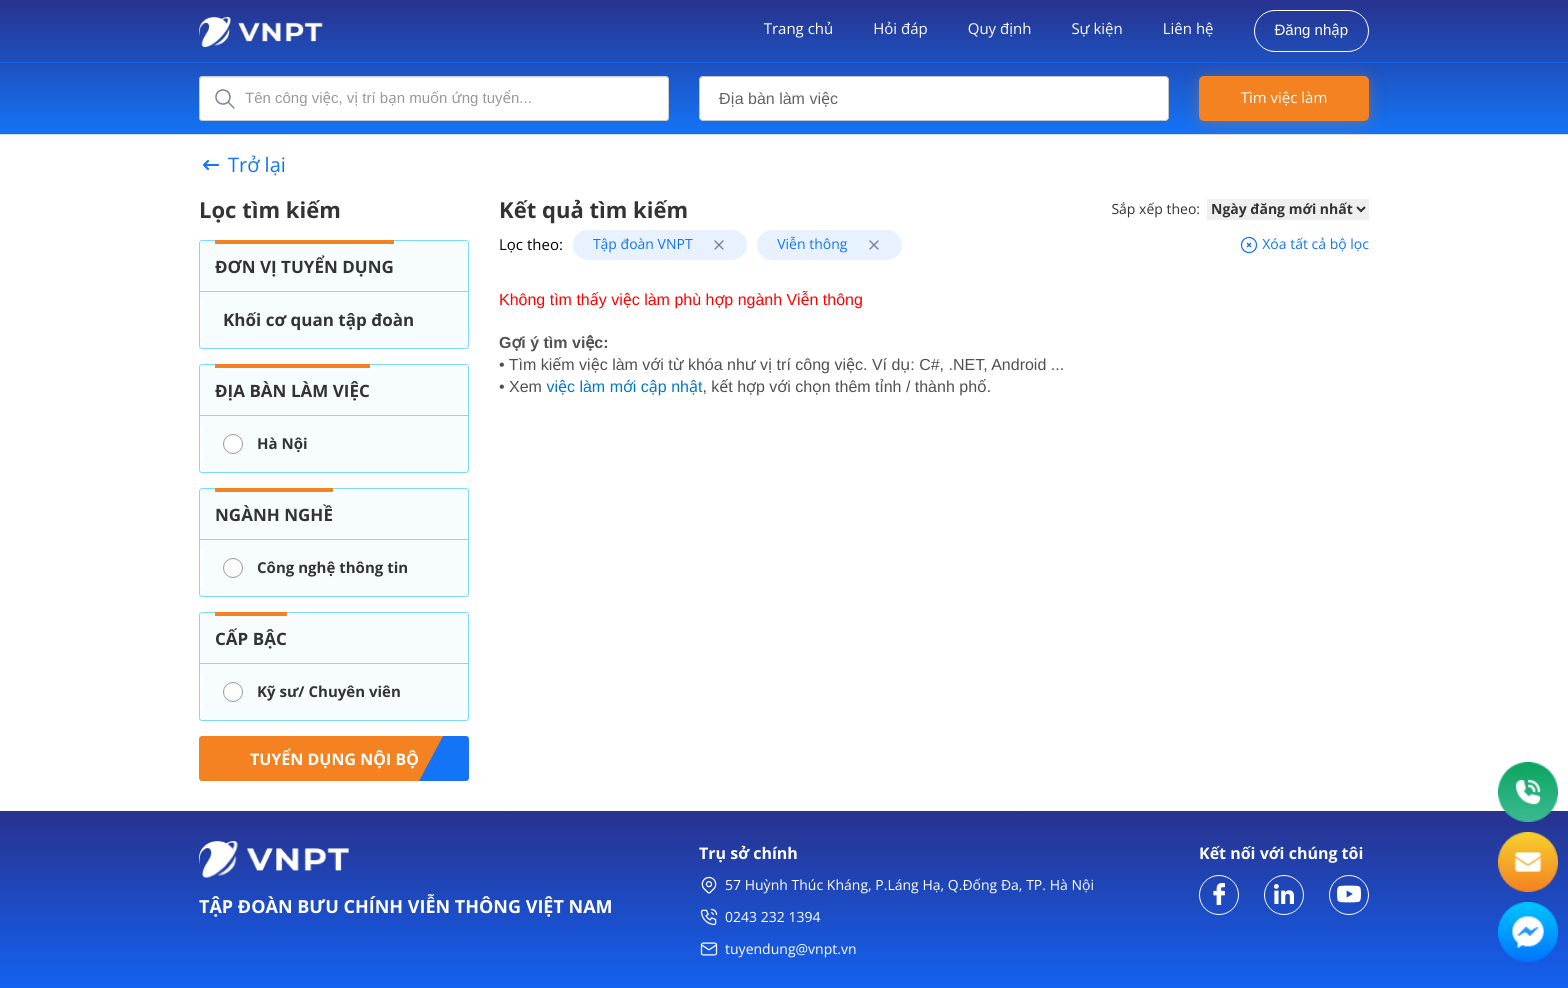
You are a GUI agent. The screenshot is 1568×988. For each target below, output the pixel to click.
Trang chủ (799, 29)
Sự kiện (1096, 29)
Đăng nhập (1311, 30)
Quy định (1000, 29)
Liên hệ (1188, 29)
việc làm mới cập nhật (624, 387)
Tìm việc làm (1284, 98)
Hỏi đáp (900, 29)
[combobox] (934, 98)
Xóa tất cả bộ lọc (1304, 244)
